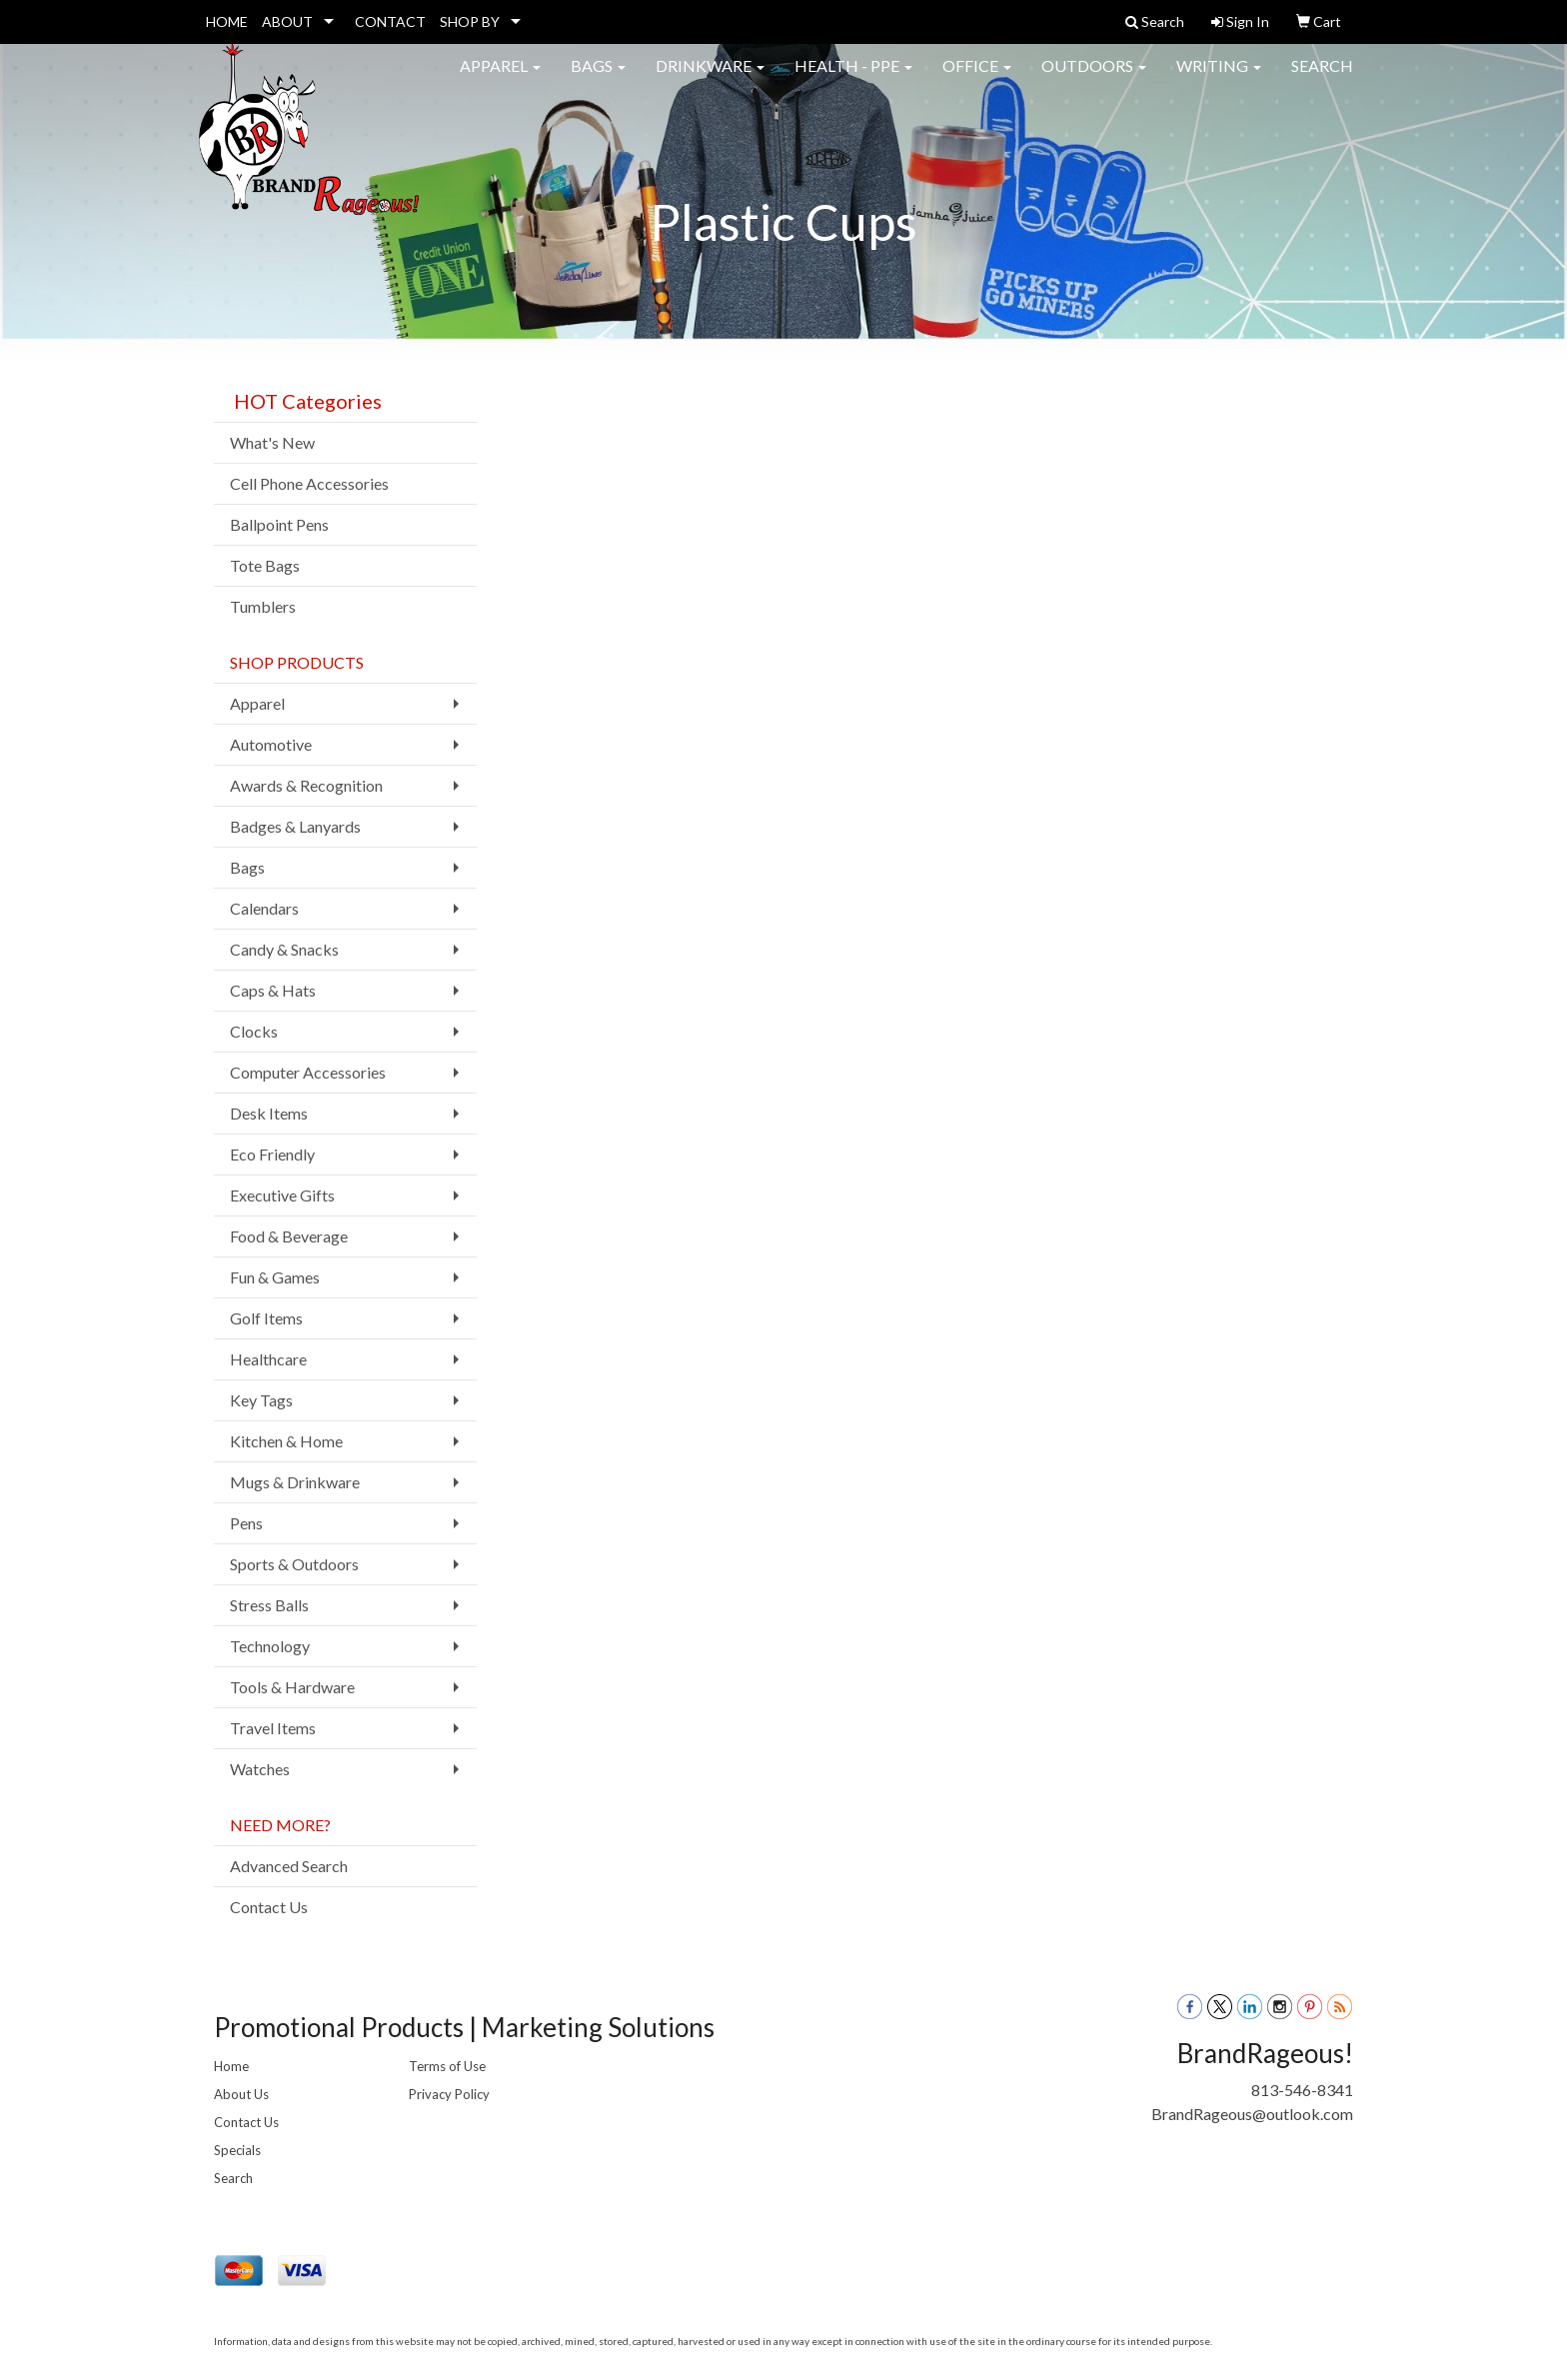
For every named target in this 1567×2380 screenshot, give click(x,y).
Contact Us (269, 1906)
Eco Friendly (272, 1154)
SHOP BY (470, 21)
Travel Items (273, 1727)
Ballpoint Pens (279, 524)
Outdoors (1093, 79)
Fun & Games (275, 1276)
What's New (272, 442)
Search (1322, 79)
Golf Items (266, 1317)
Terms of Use (447, 2066)
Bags (598, 79)
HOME (227, 21)
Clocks (254, 1031)
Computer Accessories (308, 1072)
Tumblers (263, 606)
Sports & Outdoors (294, 1563)
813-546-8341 (1302, 2089)
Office (976, 79)
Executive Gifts (282, 1195)
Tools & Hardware (292, 1686)
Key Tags (261, 1399)
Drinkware (710, 79)
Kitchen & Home (286, 1440)
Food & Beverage (289, 1235)
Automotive (271, 744)
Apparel (500, 79)
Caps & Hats (273, 990)
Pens (246, 1522)
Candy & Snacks (284, 949)
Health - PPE (853, 79)
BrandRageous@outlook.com (1252, 2113)
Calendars (264, 908)
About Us (241, 2094)
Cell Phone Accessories (309, 483)
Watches (260, 1768)
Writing (1218, 79)
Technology (270, 1645)
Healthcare (268, 1358)
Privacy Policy (449, 2094)
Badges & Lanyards (295, 826)
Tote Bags (265, 565)
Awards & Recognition (306, 785)
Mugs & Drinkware (295, 1481)
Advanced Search (289, 1865)
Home (231, 2066)
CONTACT (390, 21)
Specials (237, 2150)
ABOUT (287, 21)
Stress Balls (269, 1604)
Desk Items (269, 1113)
